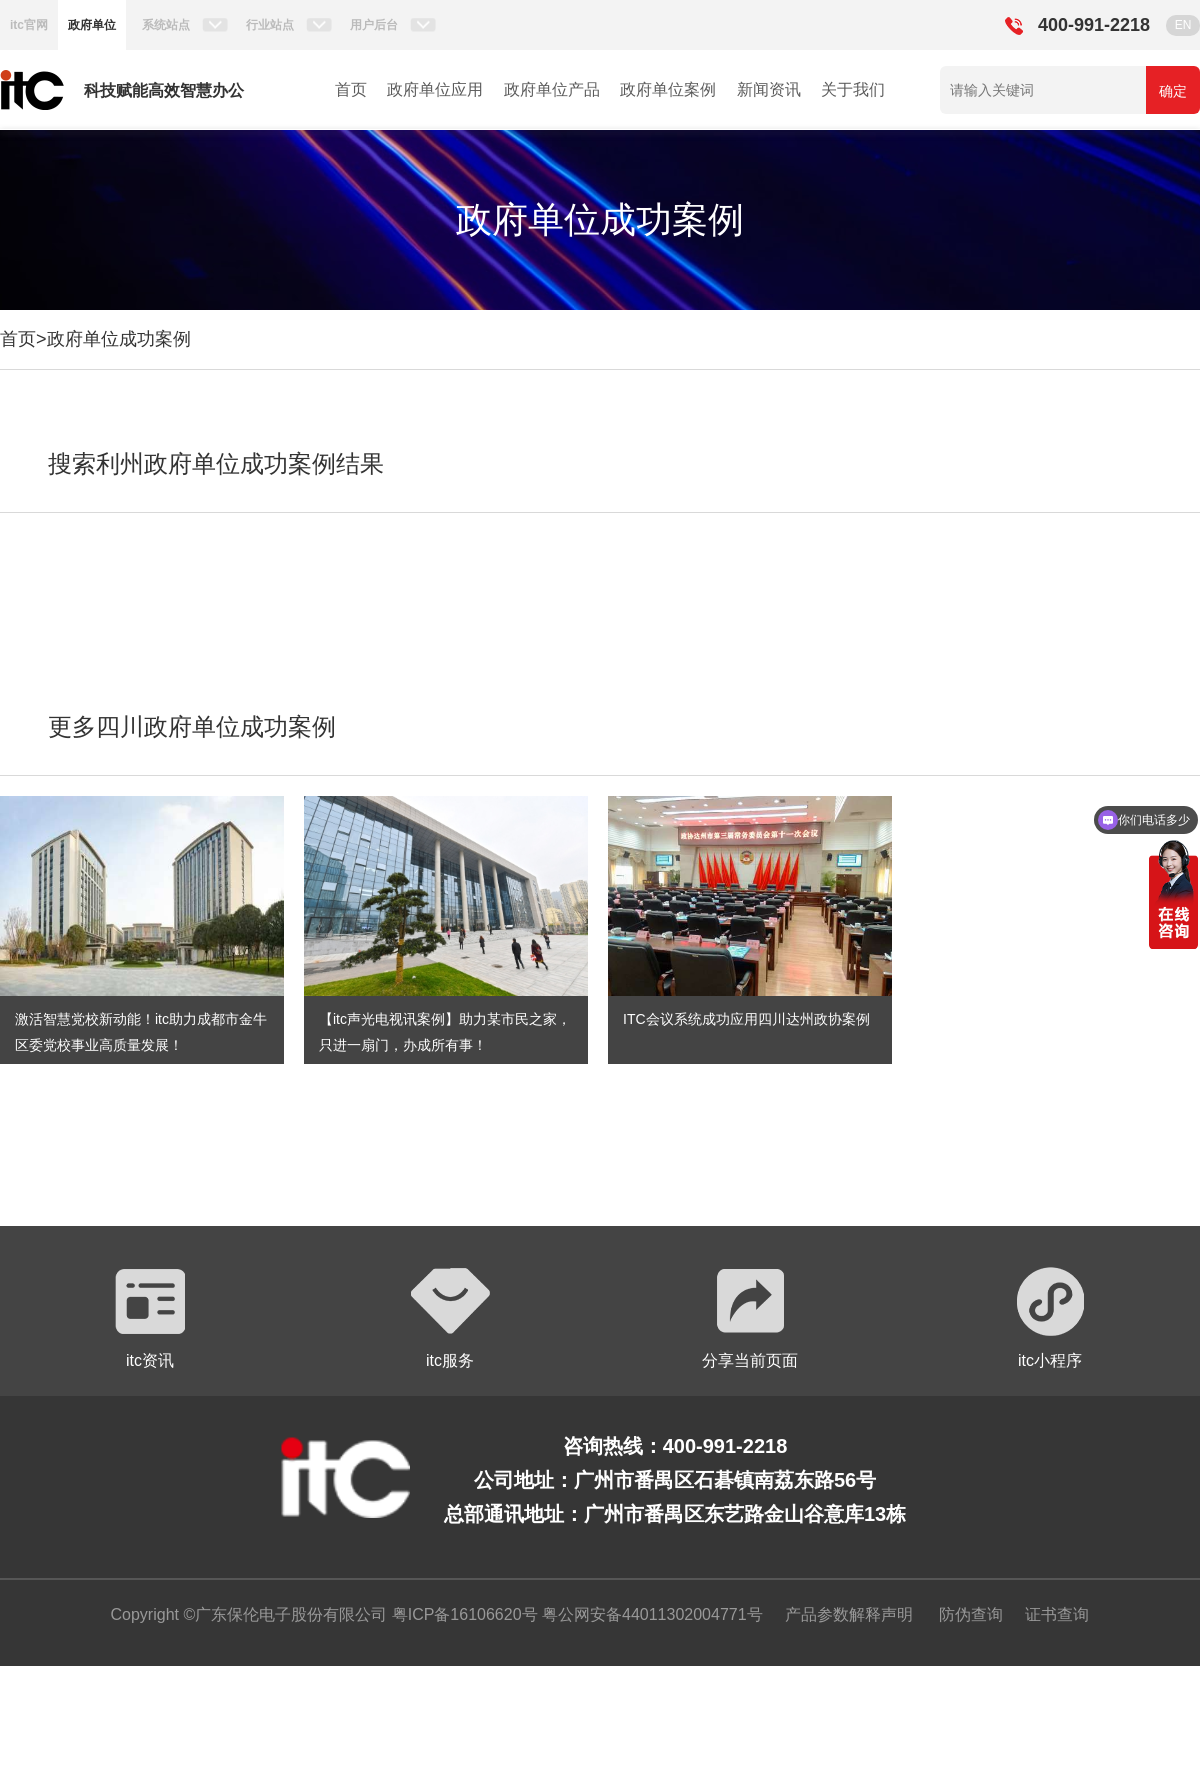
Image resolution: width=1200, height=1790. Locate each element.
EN (1183, 25)
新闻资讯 (769, 89)
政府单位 (92, 25)
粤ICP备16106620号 (462, 1614)
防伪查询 (971, 1614)
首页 (351, 89)
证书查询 (1057, 1614)
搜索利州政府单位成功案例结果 (216, 463)
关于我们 (853, 89)
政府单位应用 (435, 89)
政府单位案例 (668, 89)
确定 (1173, 91)
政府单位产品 (552, 89)
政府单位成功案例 (119, 339)
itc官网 (29, 25)
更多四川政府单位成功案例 (192, 726)
